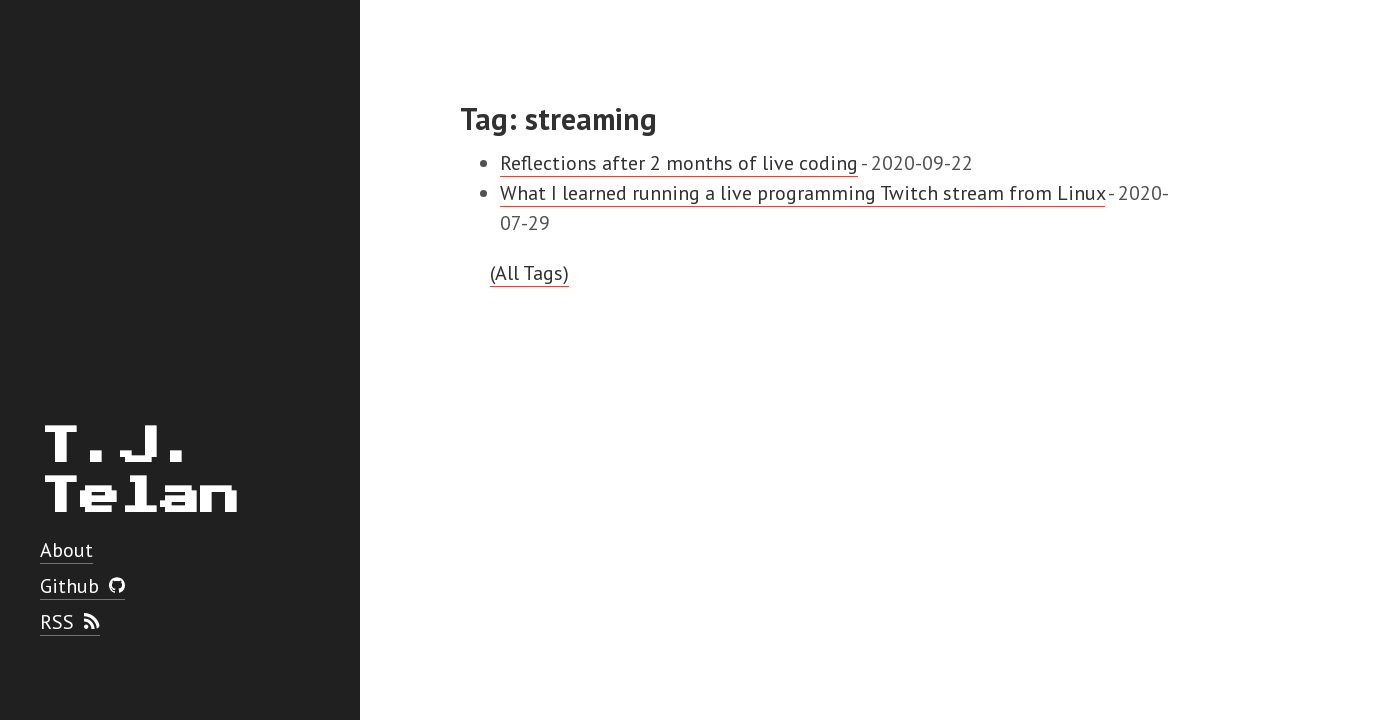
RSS (70, 622)
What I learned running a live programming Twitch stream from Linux (802, 193)
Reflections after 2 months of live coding (679, 163)
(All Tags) (529, 273)
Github (82, 586)
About (66, 550)
